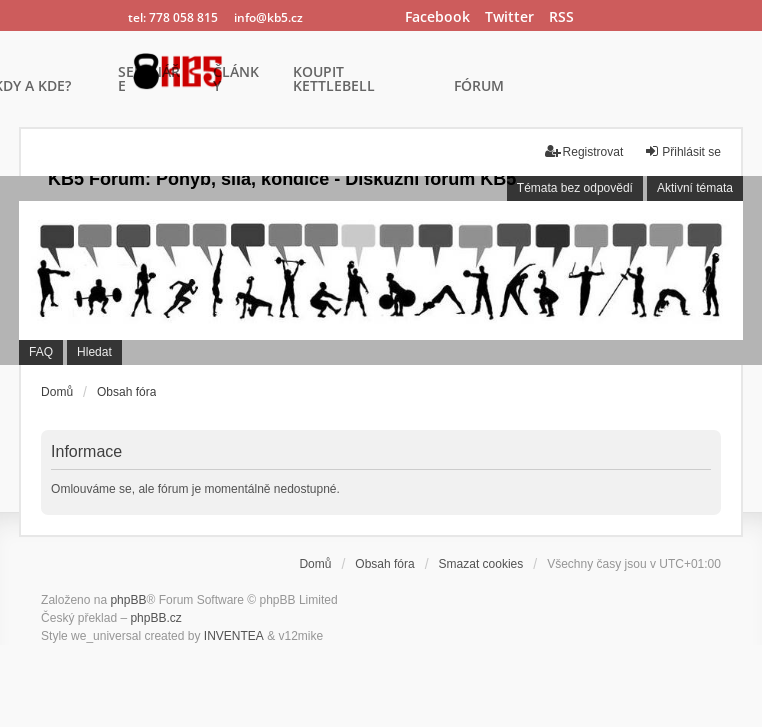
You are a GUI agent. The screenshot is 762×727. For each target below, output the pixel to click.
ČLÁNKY (236, 80)
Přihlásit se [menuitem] (682, 151)
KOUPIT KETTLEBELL (334, 80)
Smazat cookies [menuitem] (481, 564)
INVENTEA (234, 636)
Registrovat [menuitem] (584, 151)
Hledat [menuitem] (94, 352)
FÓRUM (479, 87)
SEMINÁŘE (149, 80)
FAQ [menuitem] (41, 352)
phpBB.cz (155, 618)
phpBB (128, 600)
